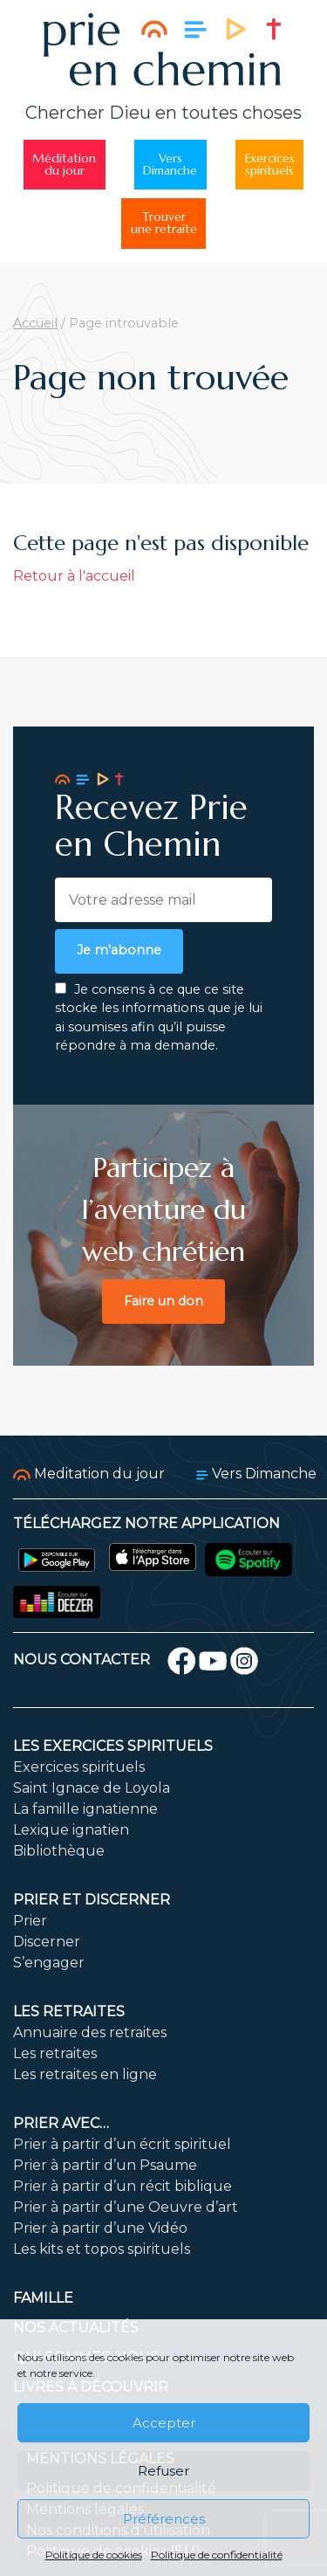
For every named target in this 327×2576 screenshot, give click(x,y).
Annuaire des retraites (90, 2032)
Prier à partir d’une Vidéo (100, 2228)
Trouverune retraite (164, 223)
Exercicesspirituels (270, 164)
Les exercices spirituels (113, 1746)
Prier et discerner (91, 1899)
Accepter (164, 2422)
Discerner (46, 1941)
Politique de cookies (93, 2554)
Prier (30, 1920)
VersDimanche (170, 164)
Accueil (35, 323)
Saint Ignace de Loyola (91, 1788)
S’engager (49, 1962)
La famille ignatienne (85, 1809)
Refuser (163, 2470)
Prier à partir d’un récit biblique (122, 2186)
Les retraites (69, 2011)
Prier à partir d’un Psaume (105, 2165)
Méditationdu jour (64, 164)
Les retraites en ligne (85, 2074)
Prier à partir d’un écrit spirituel (122, 2144)
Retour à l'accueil (74, 576)
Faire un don (163, 1301)
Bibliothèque (59, 1850)
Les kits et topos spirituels (101, 2249)
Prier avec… (61, 2123)
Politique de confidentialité (217, 2554)
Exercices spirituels (79, 1767)
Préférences (164, 2519)
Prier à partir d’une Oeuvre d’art (125, 2207)
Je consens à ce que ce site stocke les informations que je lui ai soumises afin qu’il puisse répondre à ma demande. (158, 1017)
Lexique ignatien (71, 1830)
